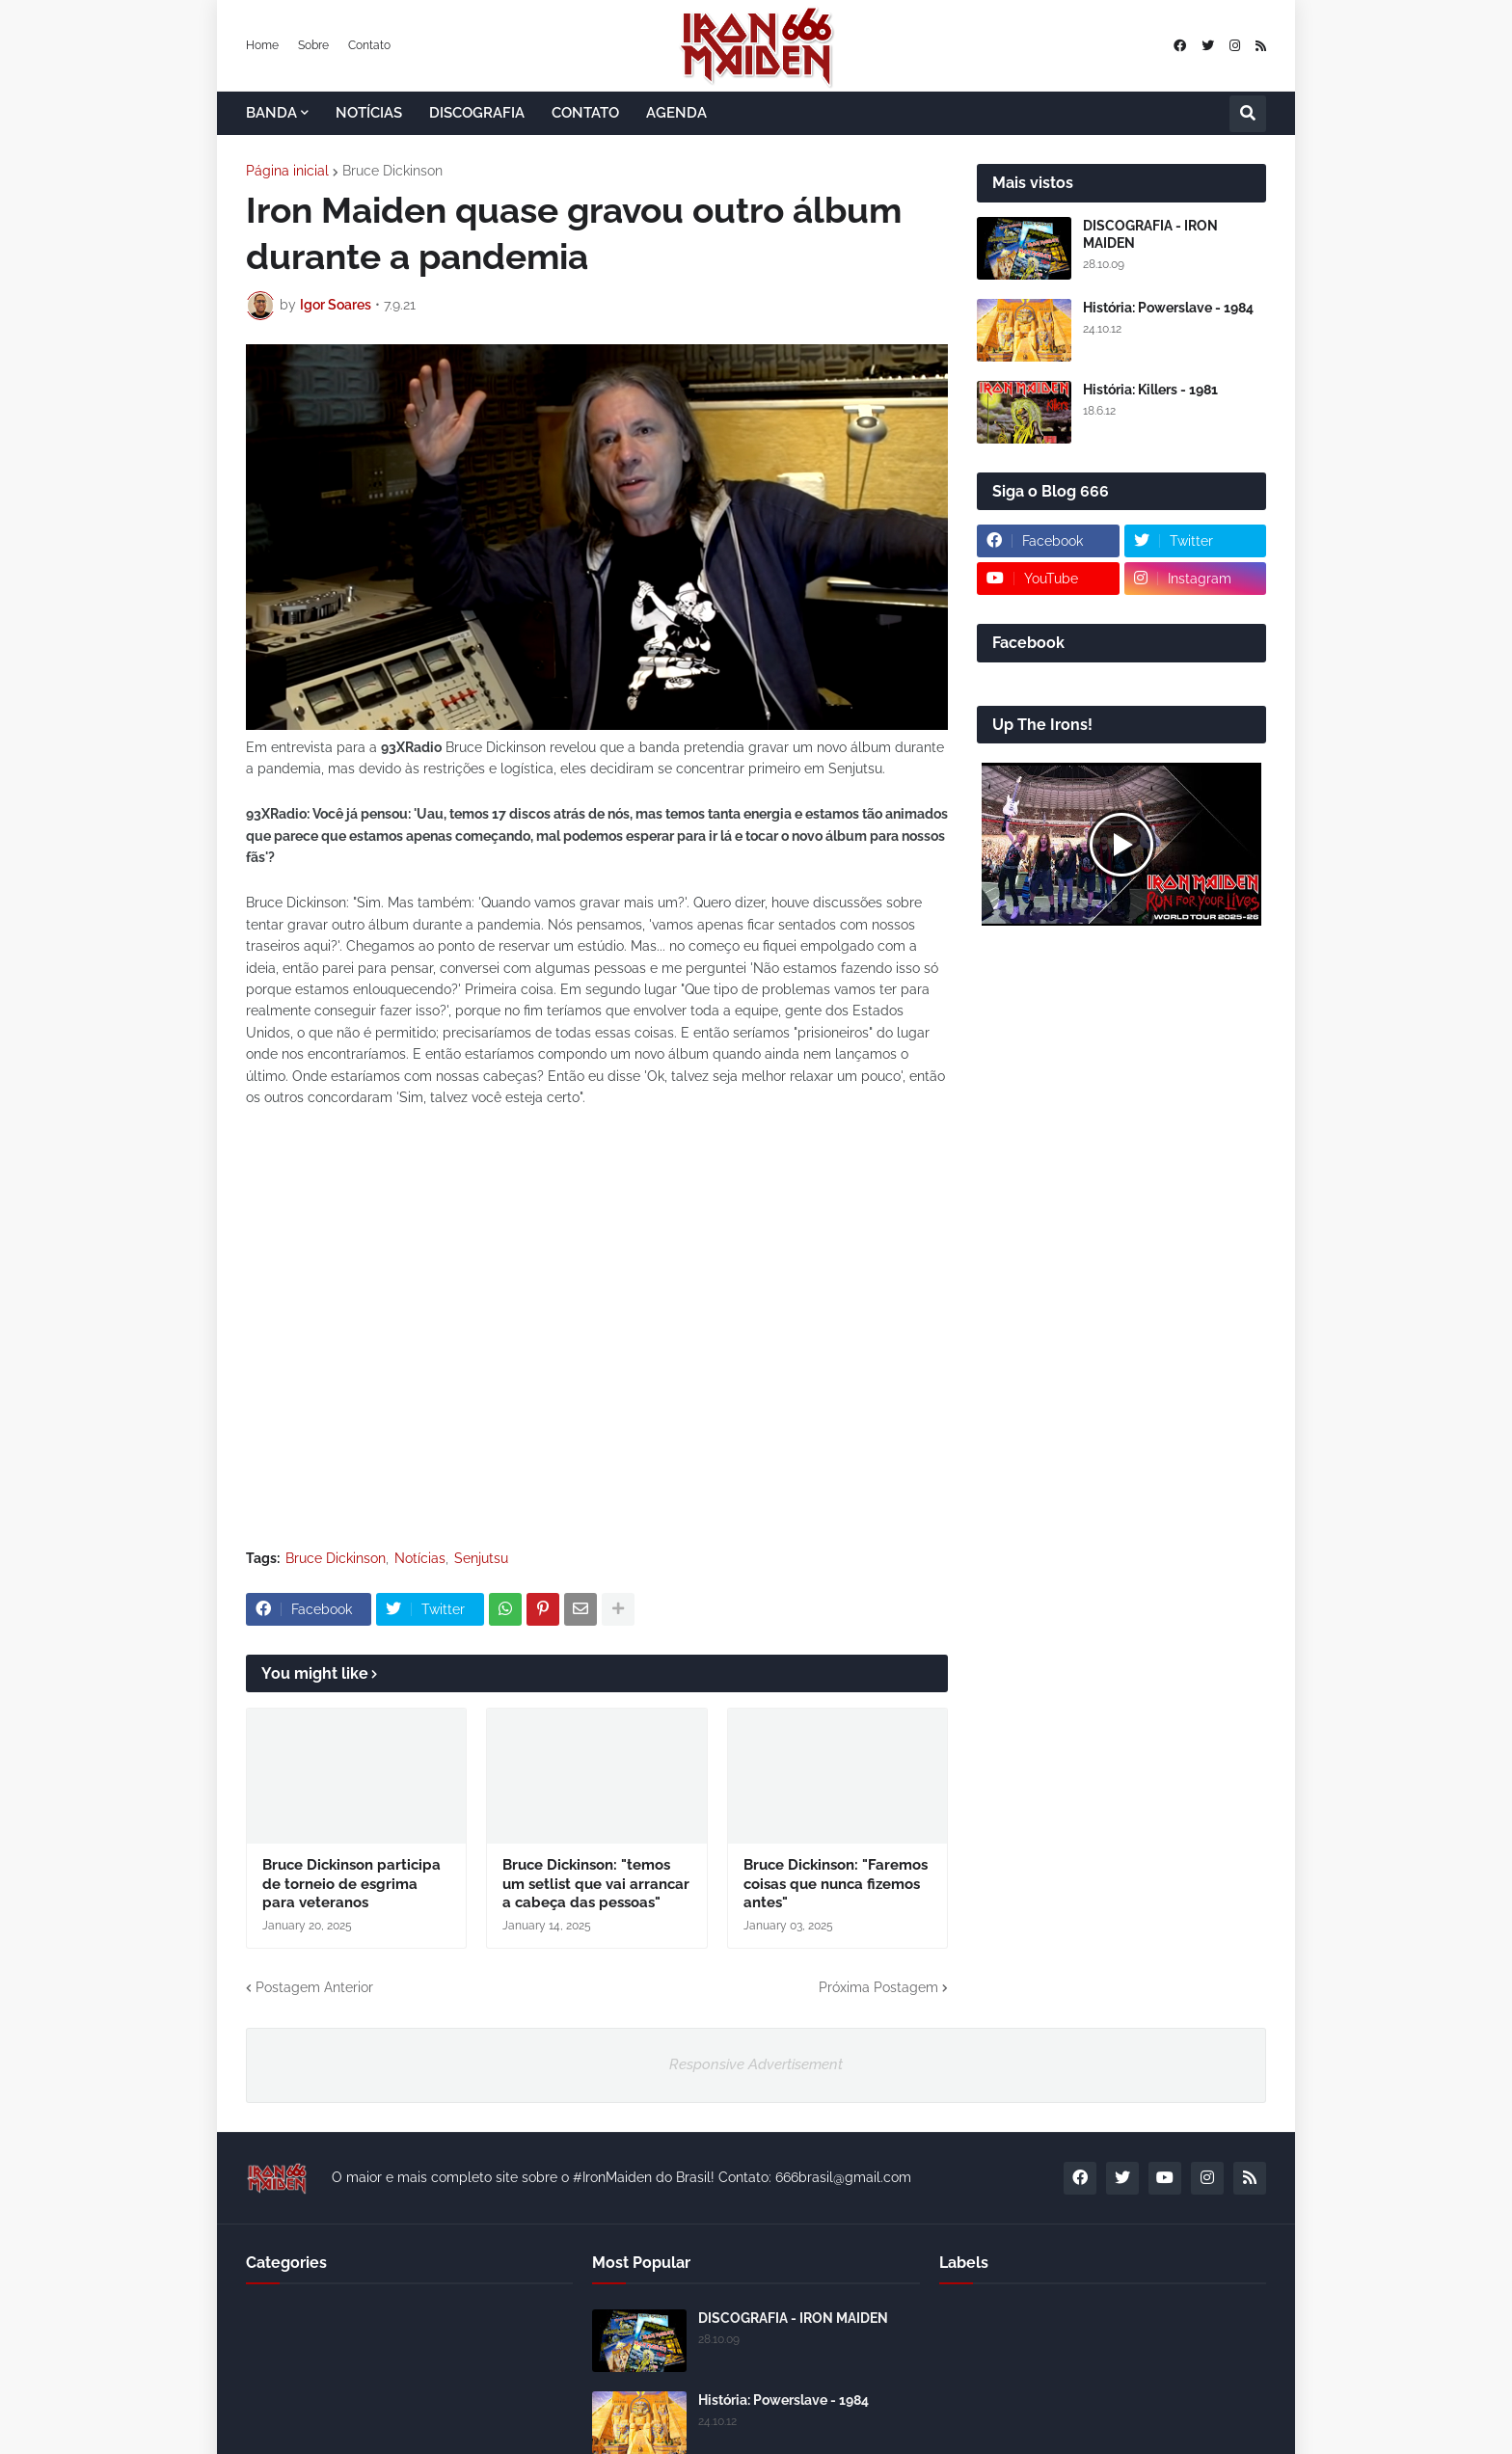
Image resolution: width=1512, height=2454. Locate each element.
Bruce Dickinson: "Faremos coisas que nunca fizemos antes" (835, 1883)
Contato (369, 45)
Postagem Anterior (314, 1987)
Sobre (313, 45)
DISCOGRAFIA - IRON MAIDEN (1150, 234)
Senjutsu (481, 1558)
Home (262, 45)
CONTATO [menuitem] (585, 112)
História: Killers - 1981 (1150, 389)
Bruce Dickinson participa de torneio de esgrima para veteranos (351, 1883)
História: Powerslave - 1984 (1168, 307)
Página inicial (287, 170)
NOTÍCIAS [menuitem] (369, 112)
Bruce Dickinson (392, 170)
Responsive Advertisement (756, 2064)
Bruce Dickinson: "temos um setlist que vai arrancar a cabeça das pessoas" (595, 1883)
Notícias (420, 1558)
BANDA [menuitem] (271, 112)
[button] (1247, 113)
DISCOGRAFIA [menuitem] (477, 112)
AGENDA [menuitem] (676, 112)
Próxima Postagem (878, 1987)
